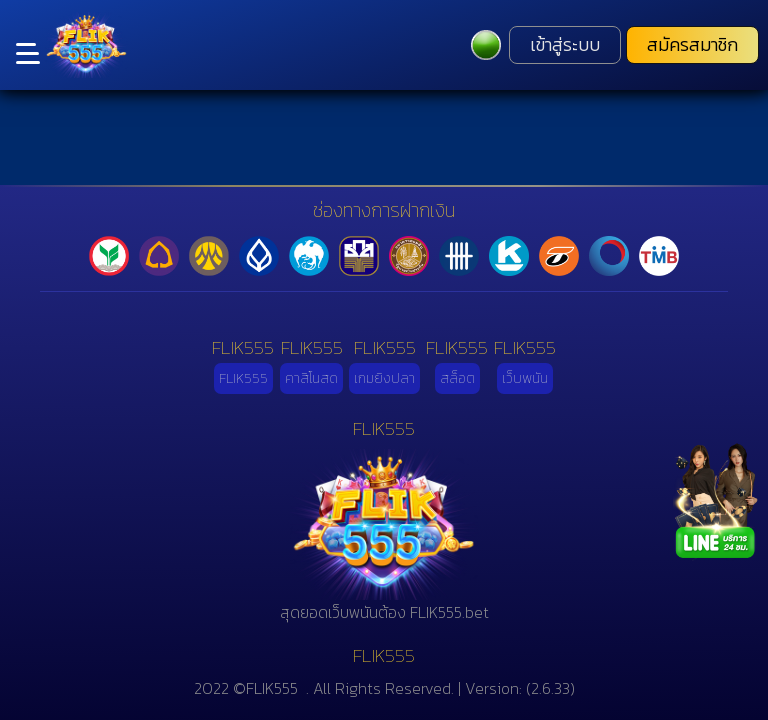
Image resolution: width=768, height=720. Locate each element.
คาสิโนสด (311, 378)
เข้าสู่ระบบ (565, 45)
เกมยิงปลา (384, 378)
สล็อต (457, 378)
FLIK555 (243, 378)
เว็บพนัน (525, 378)
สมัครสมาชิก (692, 45)
